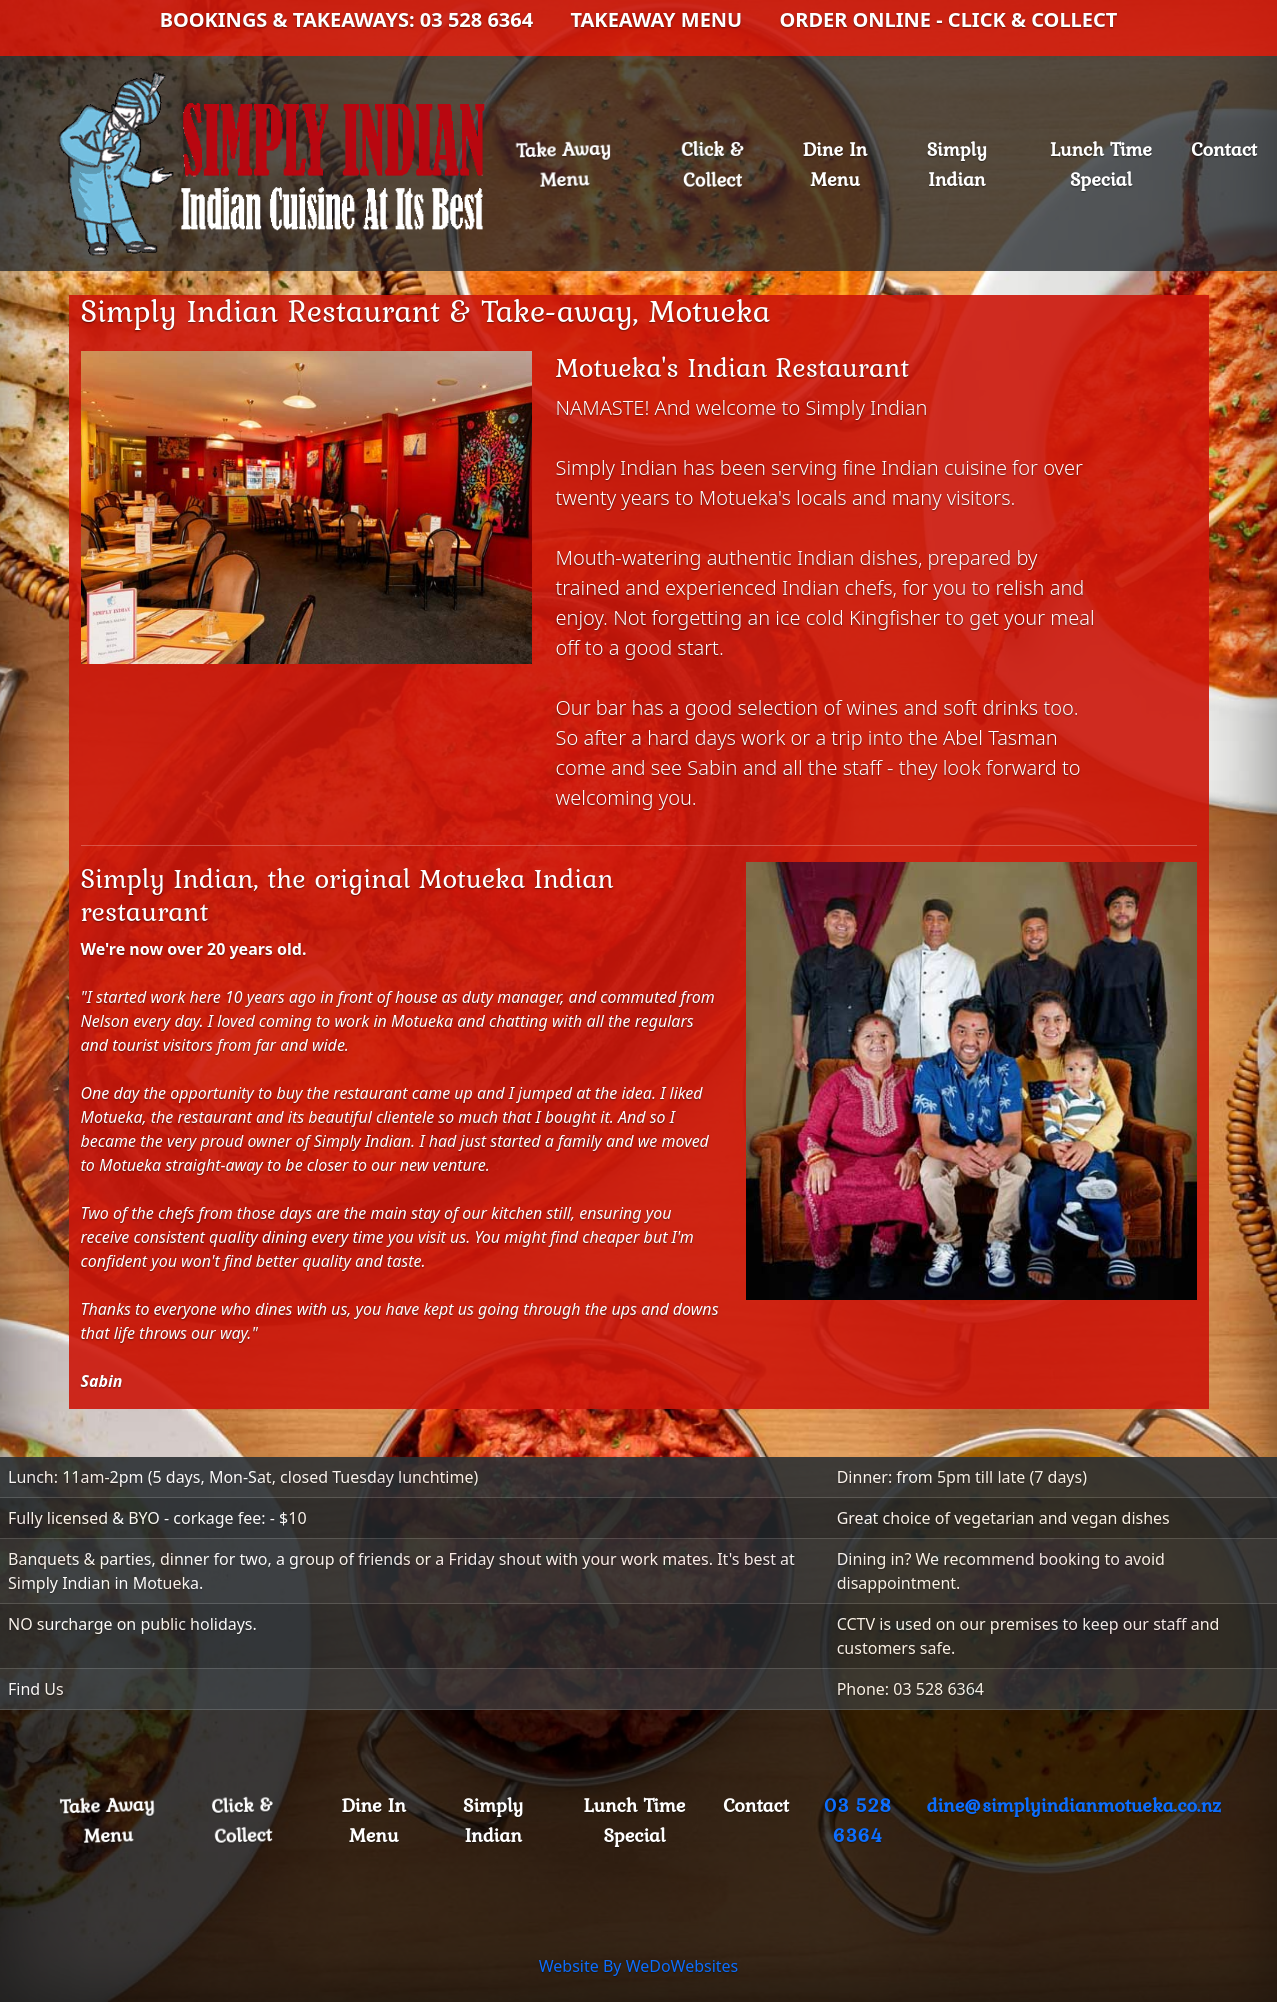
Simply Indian (957, 164)
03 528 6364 (858, 1820)
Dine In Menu (835, 164)
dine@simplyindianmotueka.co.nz (1074, 1805)
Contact (1224, 149)
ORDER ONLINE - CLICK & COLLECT (948, 19)
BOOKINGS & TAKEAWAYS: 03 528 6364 (347, 19)
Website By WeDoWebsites (639, 1966)
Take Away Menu (573, 163)
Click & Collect (712, 163)
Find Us (36, 1689)
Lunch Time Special (1101, 164)
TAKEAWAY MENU (656, 19)
